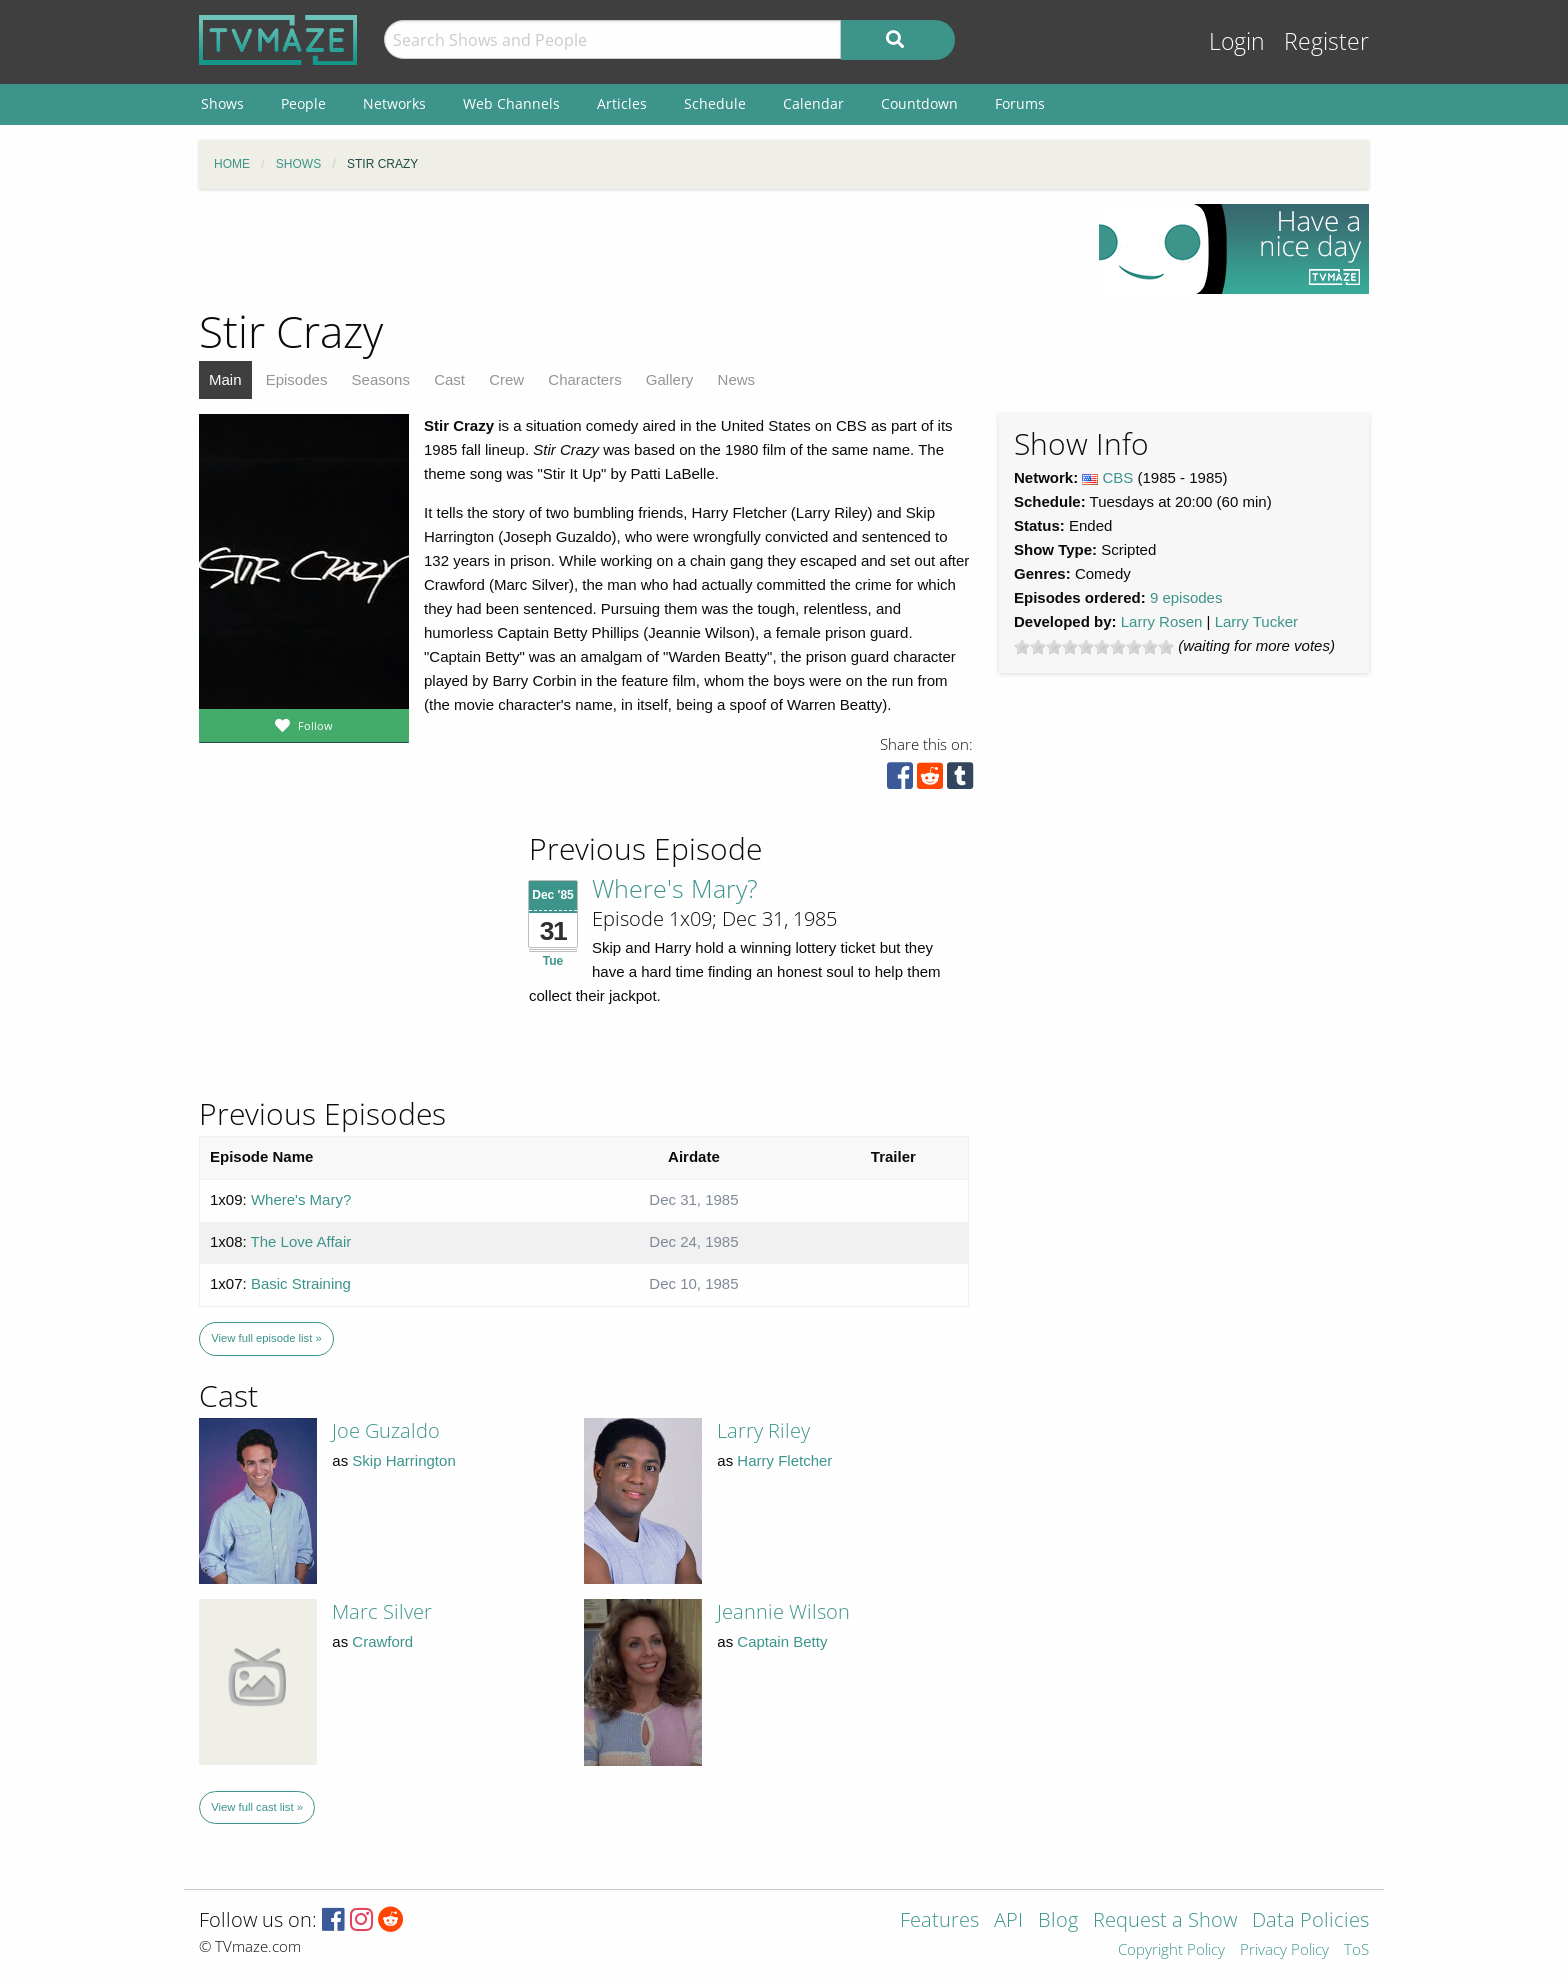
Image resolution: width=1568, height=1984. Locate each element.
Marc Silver (382, 1611)
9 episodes (1186, 597)
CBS (1118, 477)
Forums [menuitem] (1020, 103)
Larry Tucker (1256, 621)
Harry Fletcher (784, 1460)
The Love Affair (301, 1241)
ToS (1356, 1950)
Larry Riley (763, 1430)
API (1008, 1921)
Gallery (670, 379)
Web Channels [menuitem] (511, 103)
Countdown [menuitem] (919, 103)
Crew (506, 379)
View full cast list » (257, 1807)
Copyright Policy (1171, 1950)
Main (225, 379)
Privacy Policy (1284, 1950)
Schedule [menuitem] (715, 103)
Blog (1058, 1921)
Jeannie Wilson (783, 1611)
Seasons (381, 379)
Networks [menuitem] (394, 103)
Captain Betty (782, 1641)
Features (939, 1921)
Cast (449, 379)
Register (1326, 41)
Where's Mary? (675, 888)
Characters (584, 379)
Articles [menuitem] (622, 103)
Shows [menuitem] (222, 103)
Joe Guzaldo (386, 1430)
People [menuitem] (303, 103)
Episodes (297, 379)
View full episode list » (266, 1338)
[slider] (1094, 647)
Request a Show (1165, 1921)
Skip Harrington (403, 1460)
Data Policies (1310, 1921)
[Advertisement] (634, 249)
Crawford (382, 1641)
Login (1237, 41)
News (737, 379)
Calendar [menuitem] (813, 103)
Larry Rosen (1162, 621)
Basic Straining (301, 1283)
